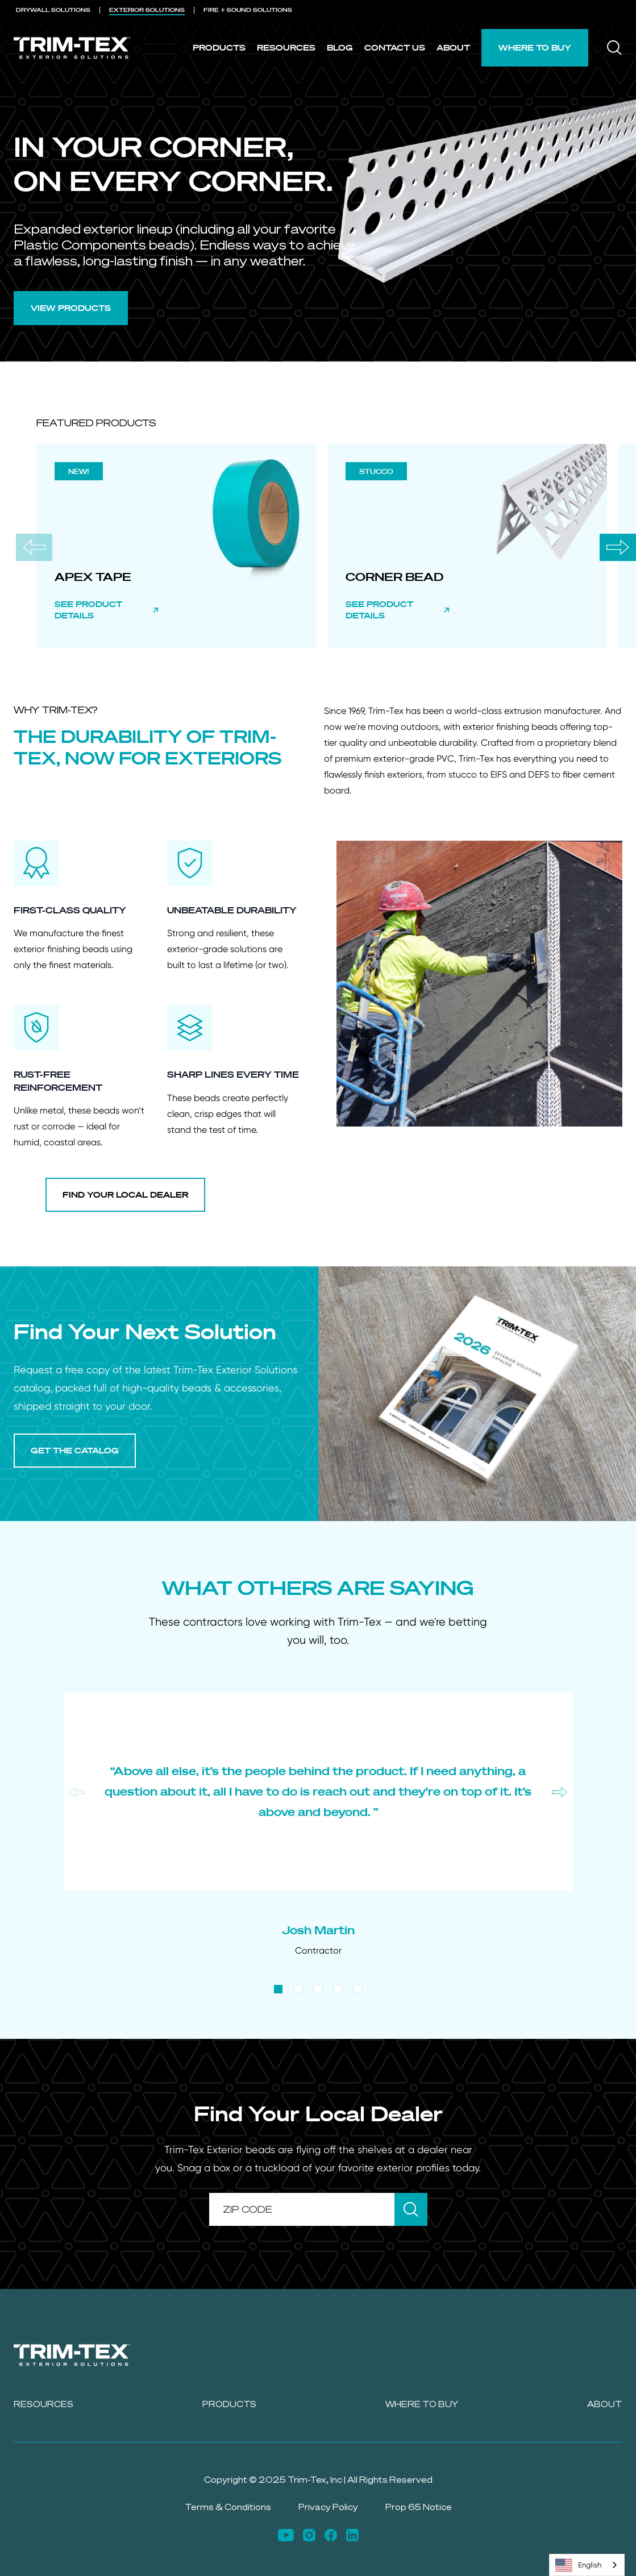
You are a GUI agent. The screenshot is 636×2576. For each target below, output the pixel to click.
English (578, 2565)
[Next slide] (618, 547)
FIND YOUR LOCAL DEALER (125, 1194)
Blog (340, 47)
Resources (286, 47)
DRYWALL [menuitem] (53, 10)
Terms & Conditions (228, 2507)
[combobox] (587, 2565)
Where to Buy (534, 47)
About (453, 47)
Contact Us (394, 47)
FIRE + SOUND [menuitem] (247, 10)
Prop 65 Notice (418, 2507)
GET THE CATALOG (75, 1450)
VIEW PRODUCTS (71, 307)
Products (219, 47)
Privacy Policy (328, 2507)
